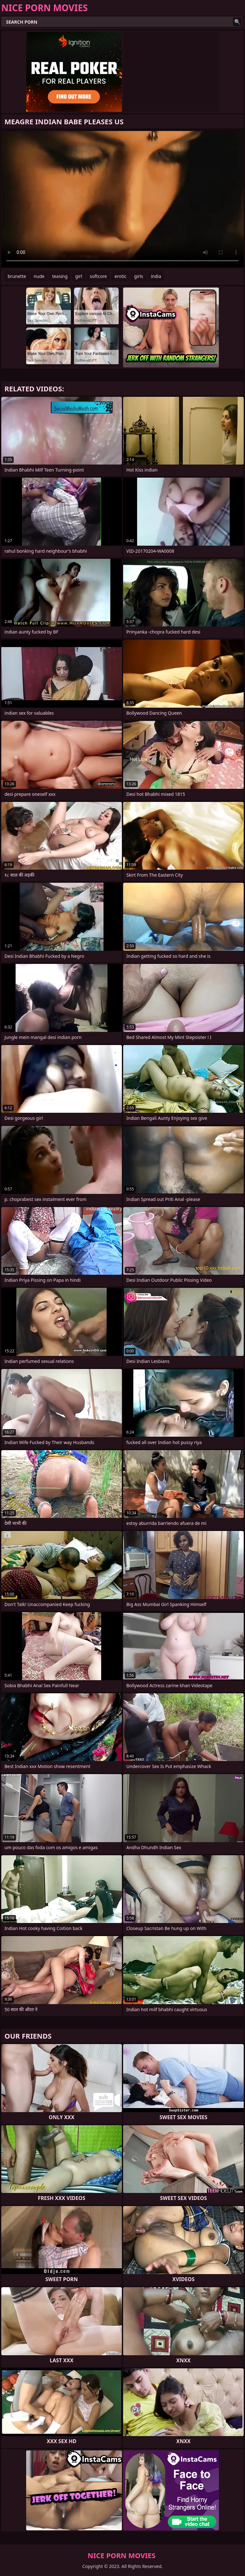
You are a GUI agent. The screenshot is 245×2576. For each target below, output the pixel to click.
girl (78, 276)
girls (138, 276)
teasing (59, 276)
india (156, 276)
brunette (17, 276)
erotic (120, 276)
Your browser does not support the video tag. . (122, 199)
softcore (98, 276)
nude (39, 276)
